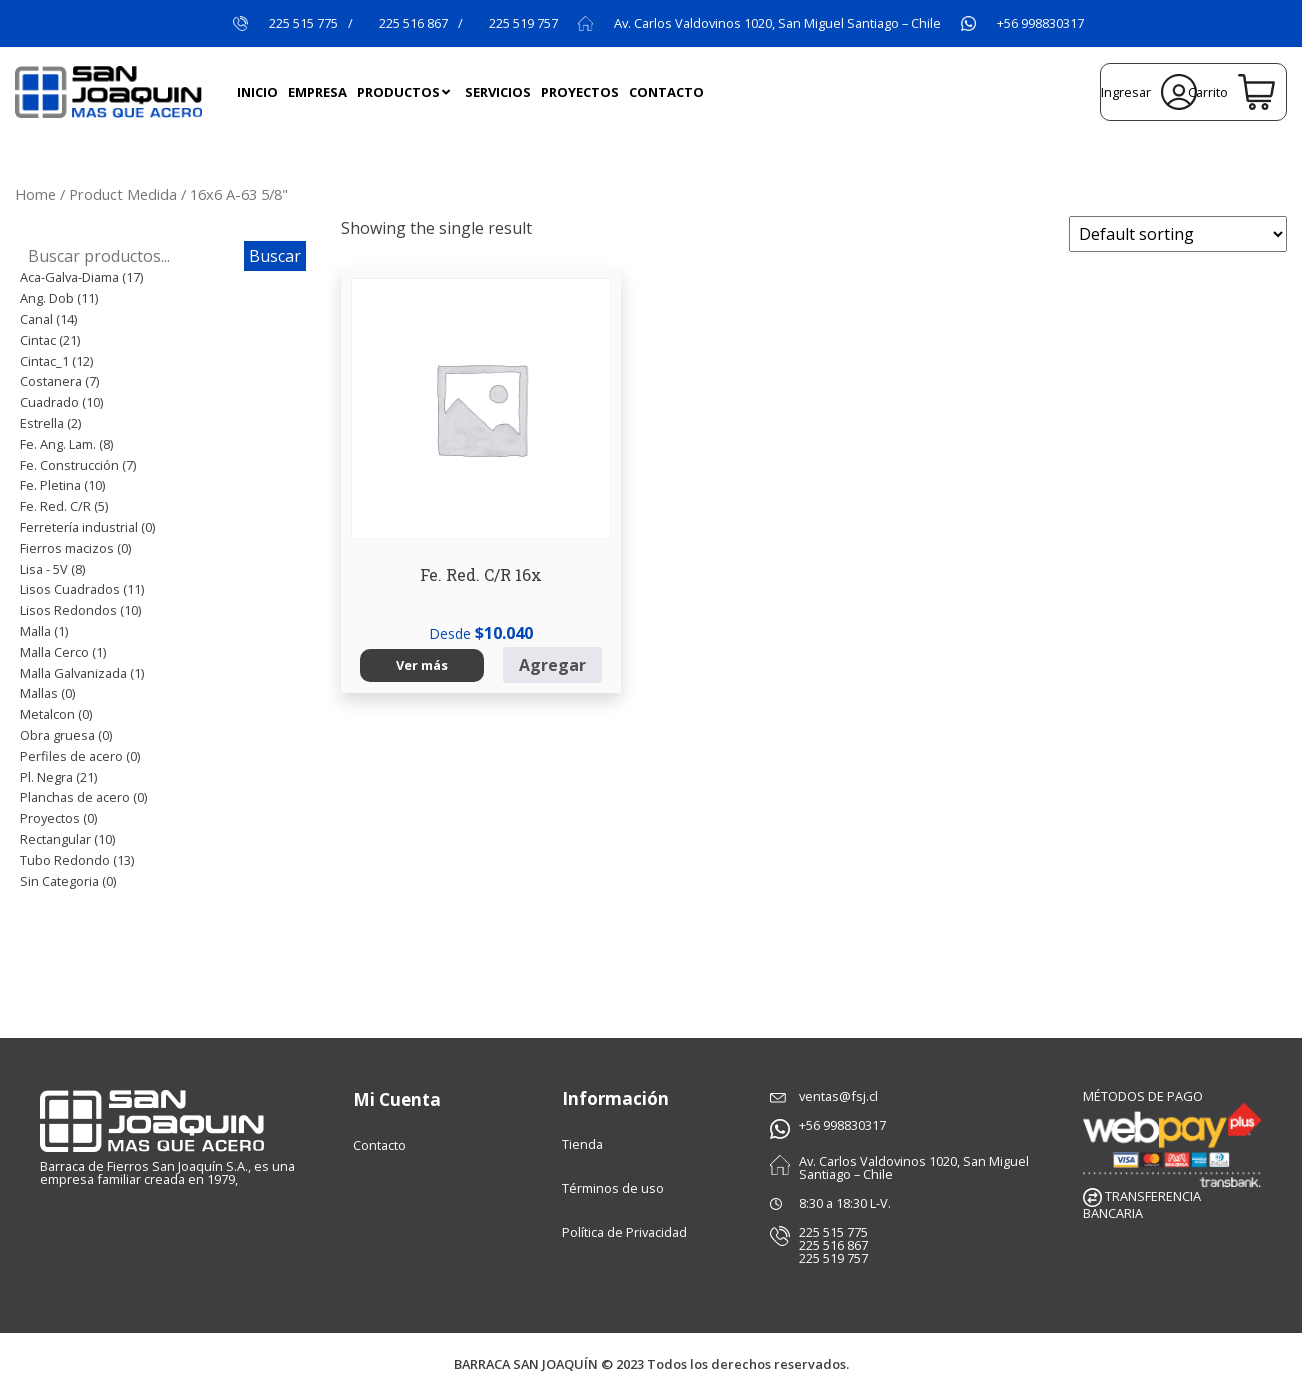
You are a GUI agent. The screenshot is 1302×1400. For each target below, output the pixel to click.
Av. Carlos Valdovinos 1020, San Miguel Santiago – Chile (777, 23)
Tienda (582, 1144)
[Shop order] (1178, 234)
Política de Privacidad (624, 1232)
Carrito (1231, 92)
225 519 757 (523, 23)
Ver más (395, 615)
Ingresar (1149, 92)
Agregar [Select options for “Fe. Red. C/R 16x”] (489, 615)
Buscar (275, 256)
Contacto (379, 1144)
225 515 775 (303, 23)
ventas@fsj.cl (838, 1096)
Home (35, 194)
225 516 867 (413, 23)
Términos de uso (613, 1188)
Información (615, 1098)
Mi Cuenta (397, 1098)
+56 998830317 (1040, 23)
